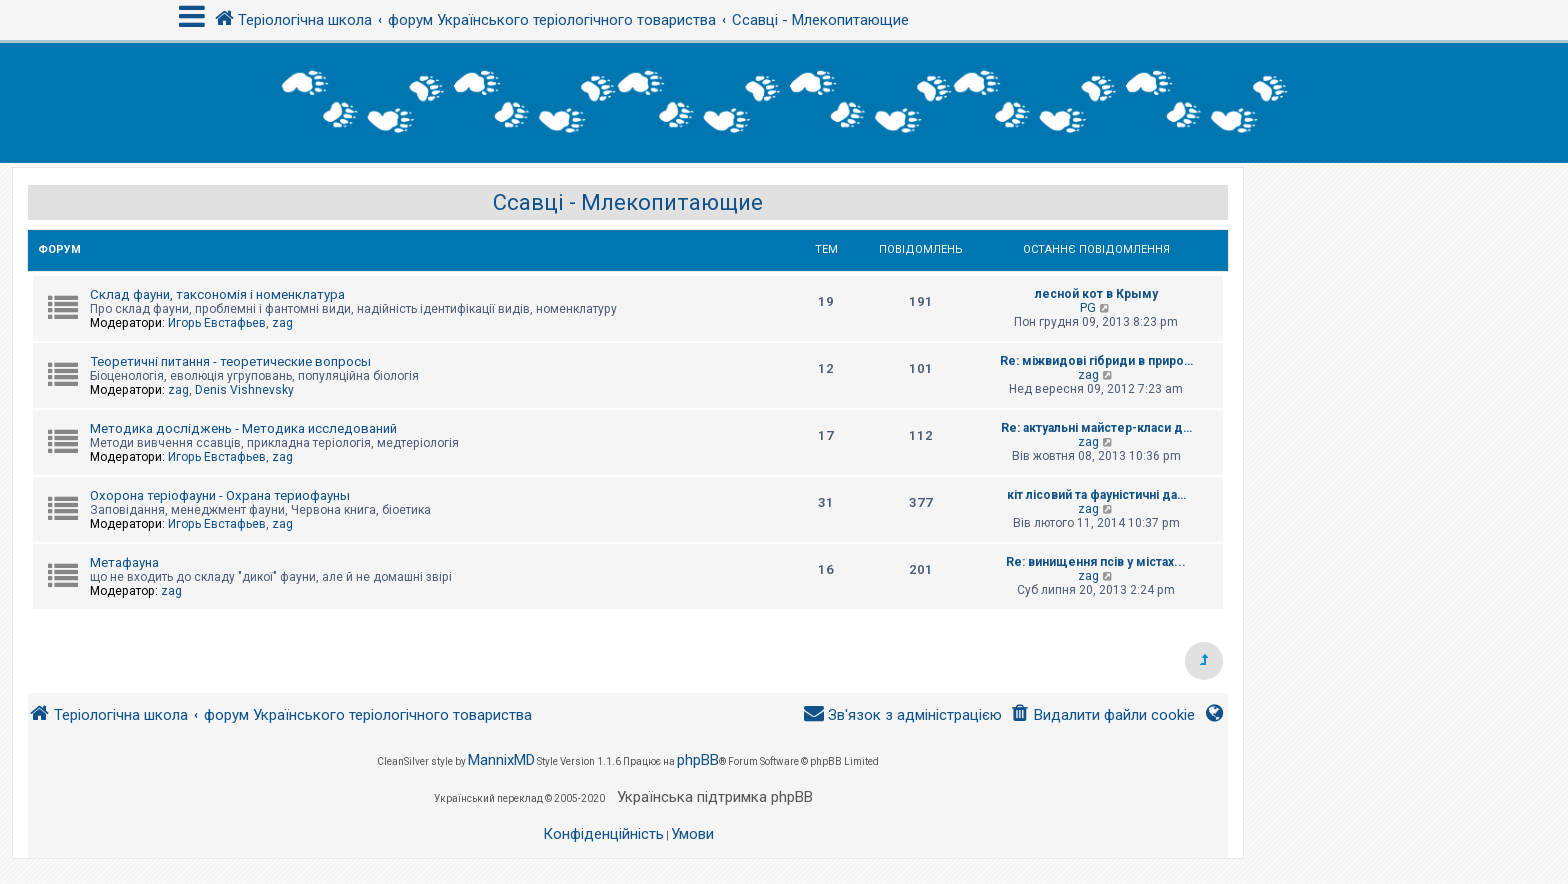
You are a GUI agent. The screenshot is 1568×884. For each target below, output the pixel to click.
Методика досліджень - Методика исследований (243, 428)
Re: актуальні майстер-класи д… (1096, 428)
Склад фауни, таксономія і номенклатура (217, 294)
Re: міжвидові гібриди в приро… (1096, 361)
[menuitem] (1102, 715)
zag (282, 323)
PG (1088, 308)
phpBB (698, 760)
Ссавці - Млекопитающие (628, 202)
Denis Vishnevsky (244, 390)
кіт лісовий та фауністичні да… (1096, 495)
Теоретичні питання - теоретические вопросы (230, 361)
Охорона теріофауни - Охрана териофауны (220, 495)
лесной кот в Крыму (1096, 294)
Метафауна (124, 562)
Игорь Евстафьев (217, 323)
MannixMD (501, 760)
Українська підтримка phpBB (715, 797)
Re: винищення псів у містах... (1096, 562)
